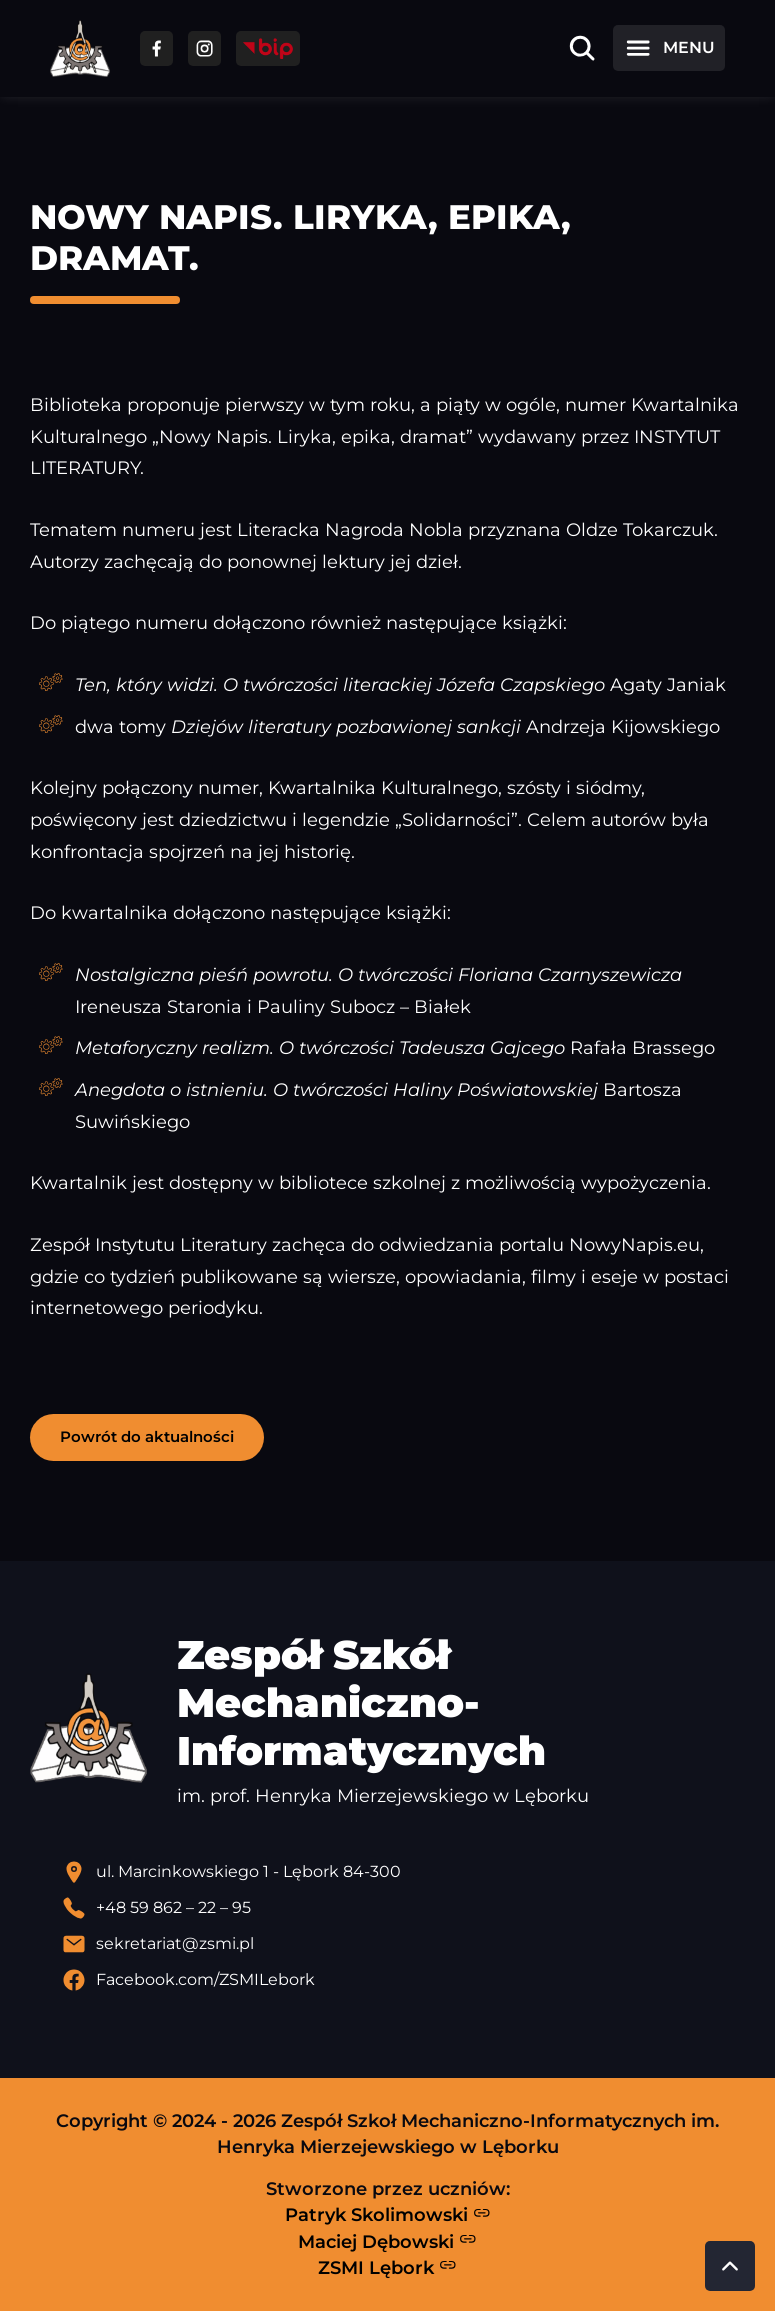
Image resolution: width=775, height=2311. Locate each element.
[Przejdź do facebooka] (156, 48)
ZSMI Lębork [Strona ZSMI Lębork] (387, 2267)
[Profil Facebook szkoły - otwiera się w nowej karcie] (403, 1980)
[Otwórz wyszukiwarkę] (582, 48)
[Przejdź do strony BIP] (268, 48)
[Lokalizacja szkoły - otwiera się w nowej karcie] (403, 1872)
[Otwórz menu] (669, 48)
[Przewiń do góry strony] (730, 2266)
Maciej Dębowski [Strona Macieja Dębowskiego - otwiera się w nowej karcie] (387, 2241)
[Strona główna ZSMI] (80, 48)
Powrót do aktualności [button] (147, 1436)
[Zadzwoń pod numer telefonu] (403, 1908)
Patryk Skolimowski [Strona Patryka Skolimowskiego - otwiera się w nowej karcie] (388, 2215)
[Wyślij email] (403, 1944)
